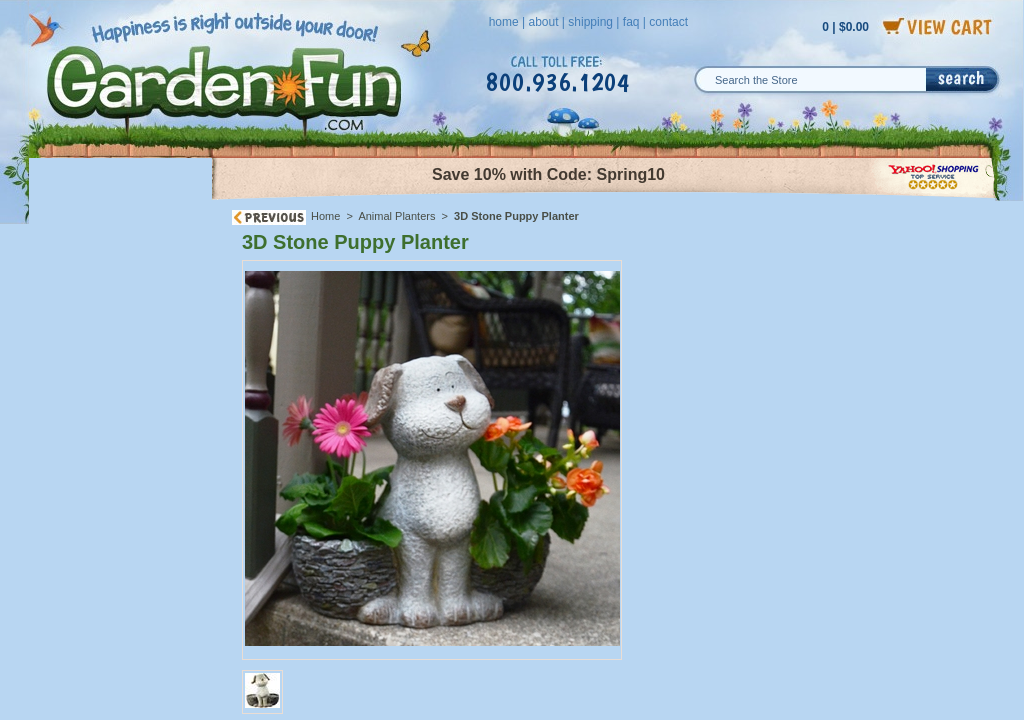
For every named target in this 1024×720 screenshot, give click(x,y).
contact (668, 22)
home (504, 22)
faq (631, 22)
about (543, 22)
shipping (590, 22)
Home (325, 216)
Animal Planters (396, 216)
